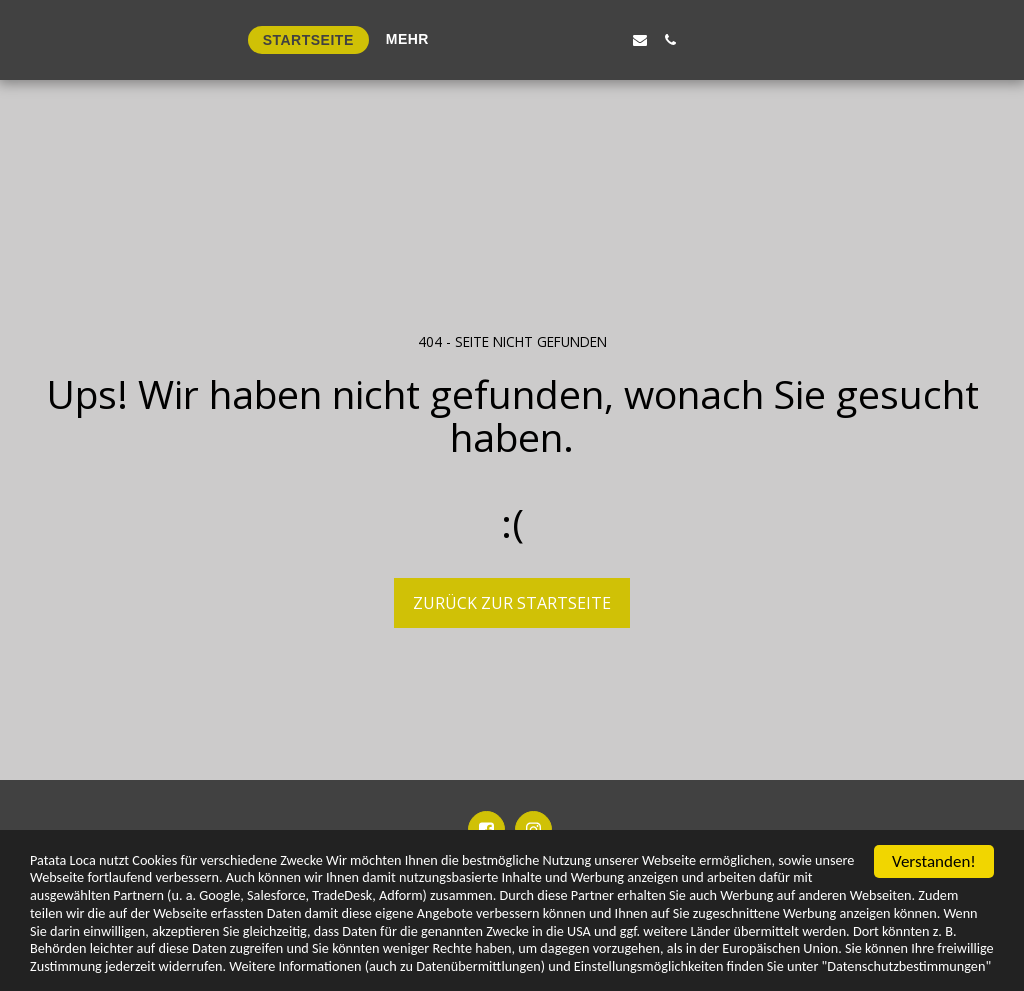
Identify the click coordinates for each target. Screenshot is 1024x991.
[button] (744, 40)
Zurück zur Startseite (512, 603)
